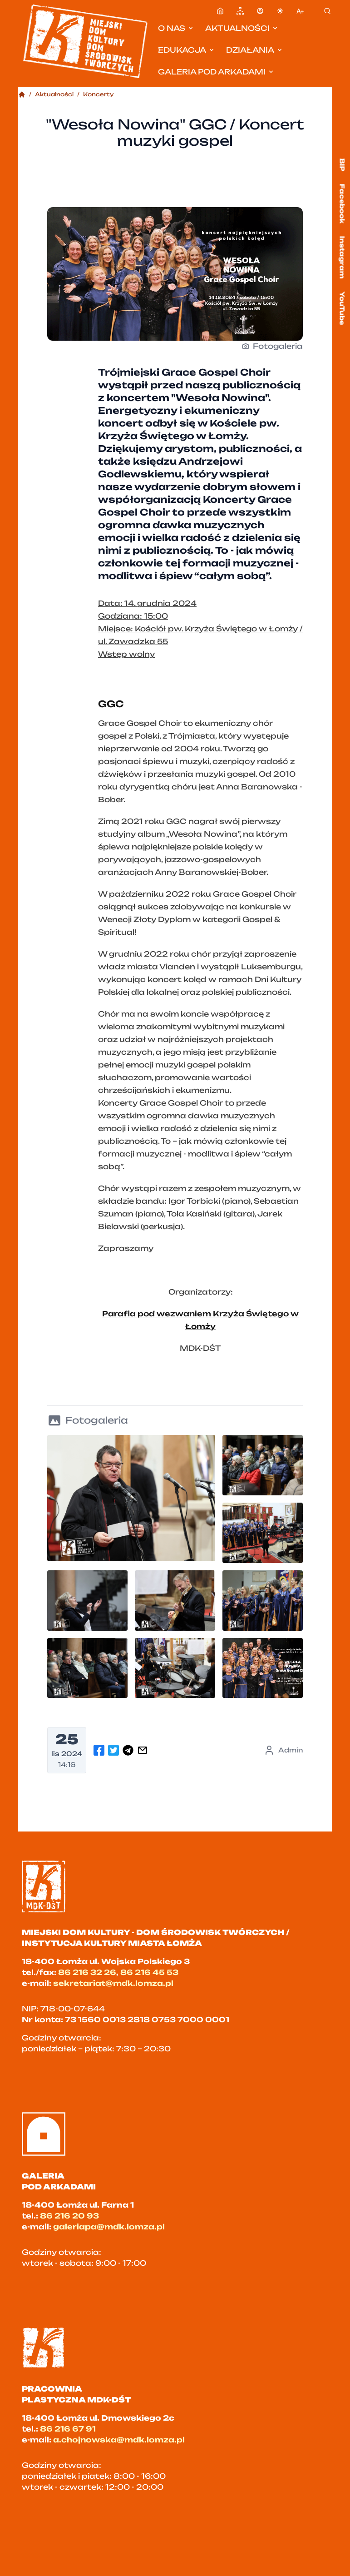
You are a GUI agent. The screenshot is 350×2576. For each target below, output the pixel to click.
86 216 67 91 (68, 2428)
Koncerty (98, 94)
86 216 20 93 (69, 2215)
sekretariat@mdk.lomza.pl (113, 1983)
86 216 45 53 (149, 1972)
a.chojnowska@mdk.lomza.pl (119, 2439)
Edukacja (186, 50)
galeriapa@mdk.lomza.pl (109, 2226)
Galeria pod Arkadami (216, 71)
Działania (254, 50)
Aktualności (242, 28)
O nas (176, 28)
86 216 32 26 (87, 1972)
